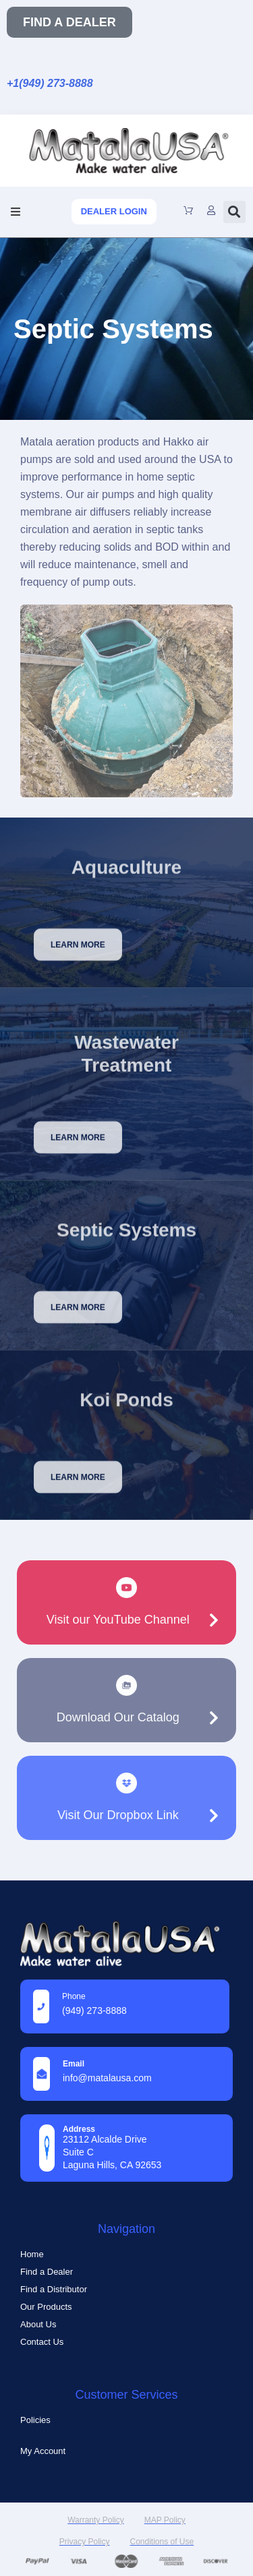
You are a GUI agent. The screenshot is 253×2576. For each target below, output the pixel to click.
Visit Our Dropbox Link (118, 1815)
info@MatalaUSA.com (107, 2078)
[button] (15, 212)
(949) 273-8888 (94, 2010)
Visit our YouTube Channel (118, 1619)
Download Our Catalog (118, 1717)
